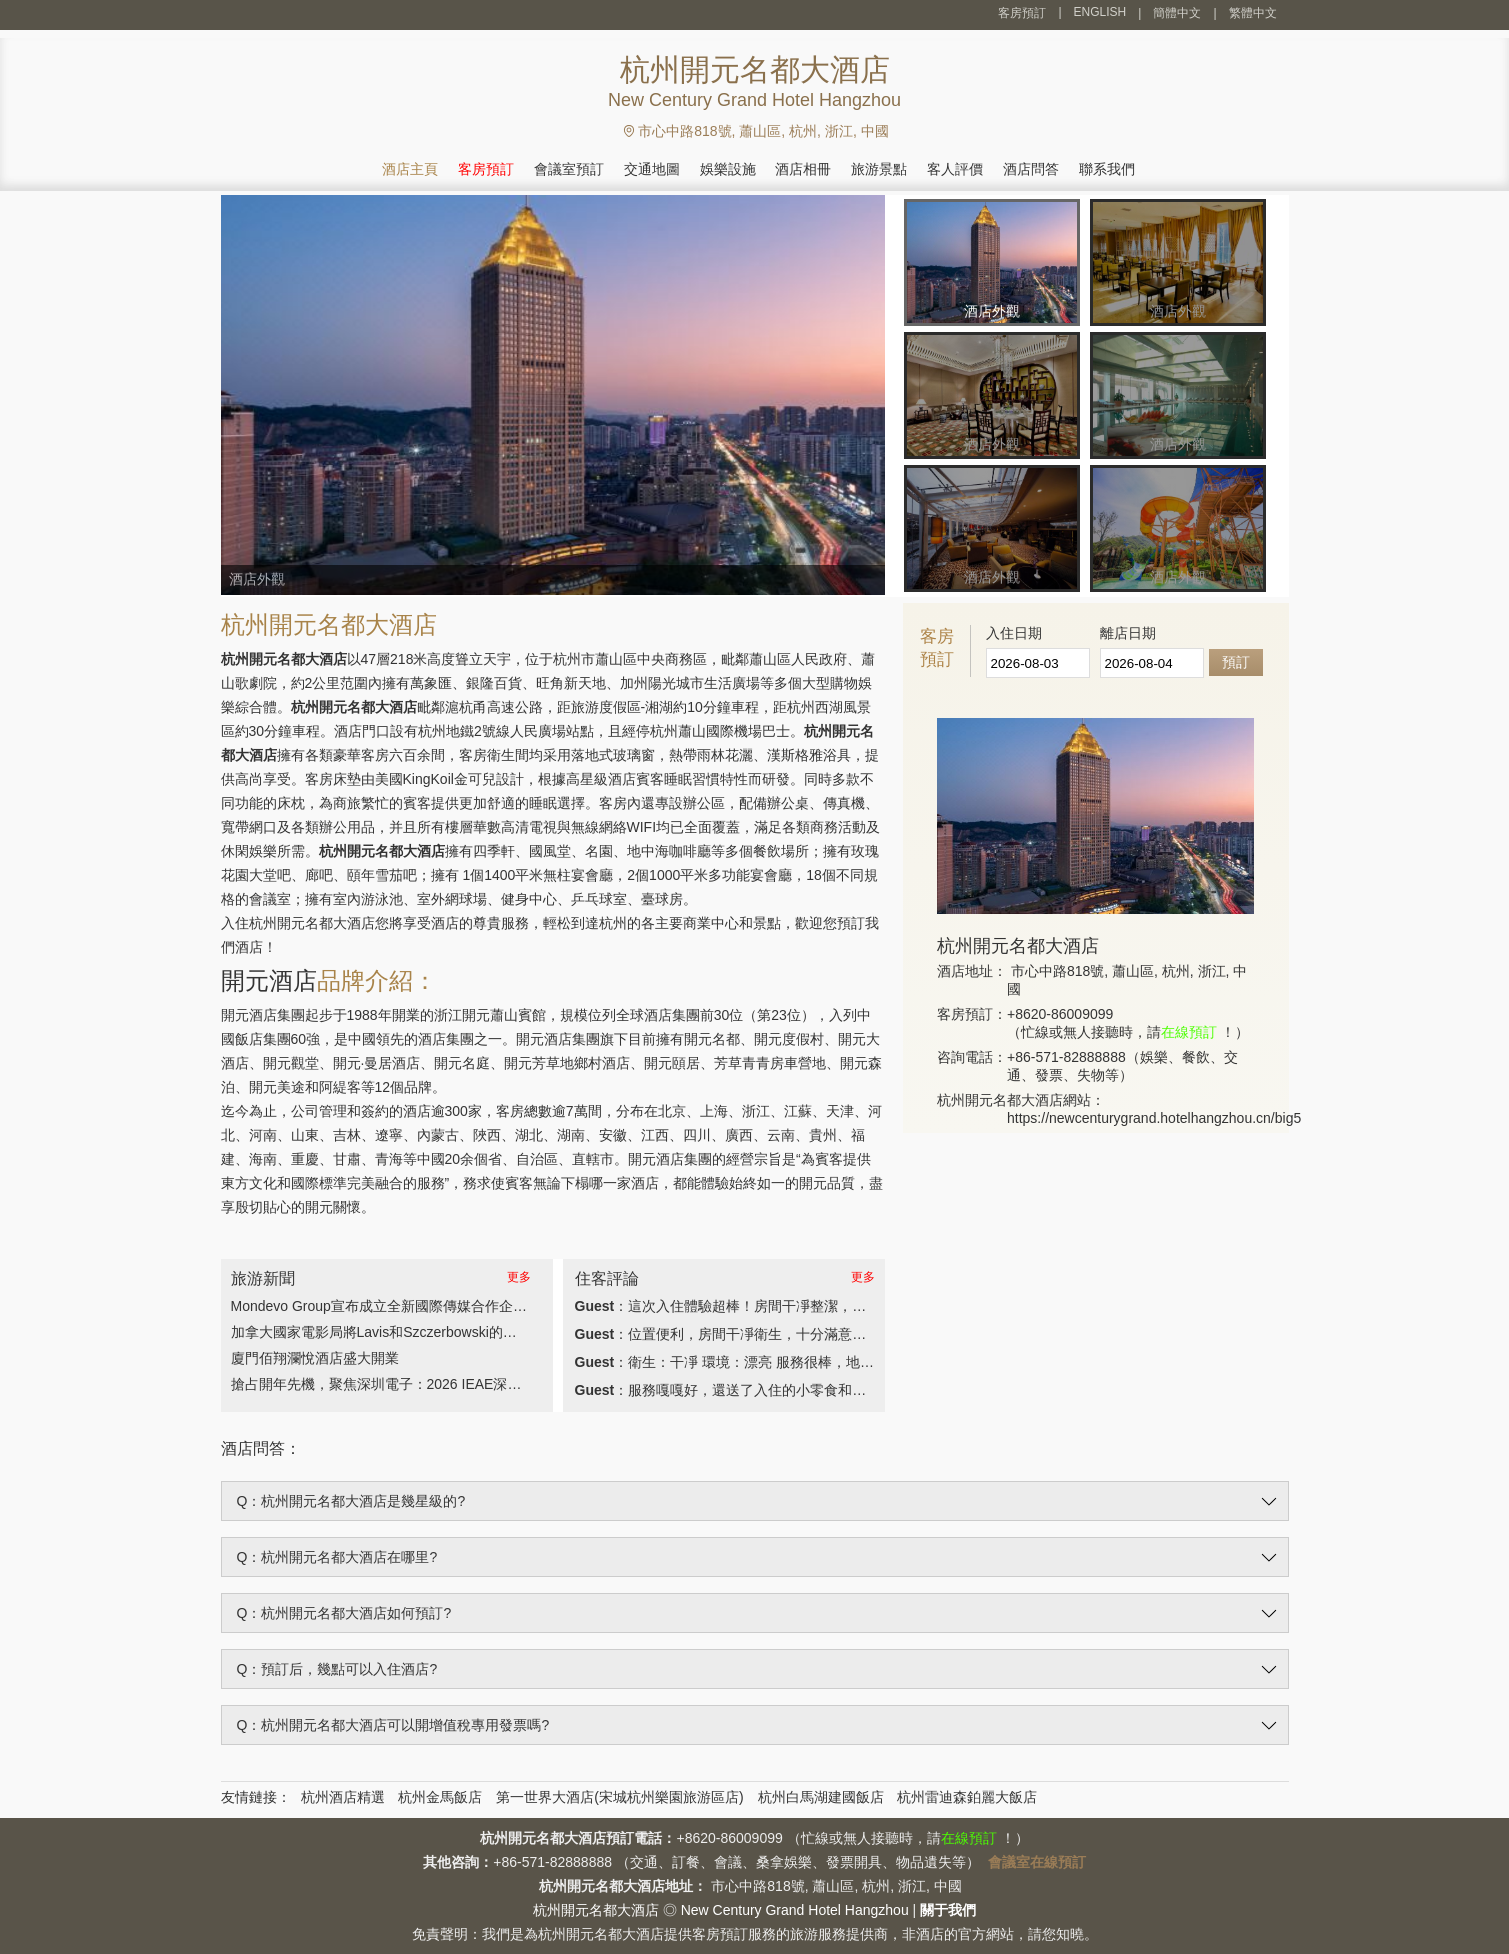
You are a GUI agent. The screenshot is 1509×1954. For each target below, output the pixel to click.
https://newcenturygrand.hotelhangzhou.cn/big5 (1154, 1118)
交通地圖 (652, 169)
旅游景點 (879, 169)
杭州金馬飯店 (440, 1797)
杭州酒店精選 (343, 1797)
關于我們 (948, 1910)
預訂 (1236, 662)
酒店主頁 (410, 169)
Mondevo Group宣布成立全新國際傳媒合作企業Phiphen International (445, 1306)
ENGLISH (1100, 12)
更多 (519, 1277)
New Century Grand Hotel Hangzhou (795, 1910)
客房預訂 (1022, 13)
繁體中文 (1253, 13)
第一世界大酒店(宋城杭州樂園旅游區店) (619, 1797)
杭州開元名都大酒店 (596, 1910)
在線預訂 (1189, 1032)
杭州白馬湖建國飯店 (821, 1797)
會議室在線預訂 (1037, 1862)
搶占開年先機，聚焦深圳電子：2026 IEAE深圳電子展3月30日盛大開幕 (451, 1384)
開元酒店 (269, 980)
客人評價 (955, 169)
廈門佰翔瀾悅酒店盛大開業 (315, 1358)
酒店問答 (1031, 169)
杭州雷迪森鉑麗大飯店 (967, 1797)
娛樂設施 (728, 169)
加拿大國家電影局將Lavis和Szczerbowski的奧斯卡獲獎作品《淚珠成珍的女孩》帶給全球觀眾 (521, 1332)
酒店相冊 (803, 169)
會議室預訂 (569, 169)
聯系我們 (1107, 169)
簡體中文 (1177, 13)
